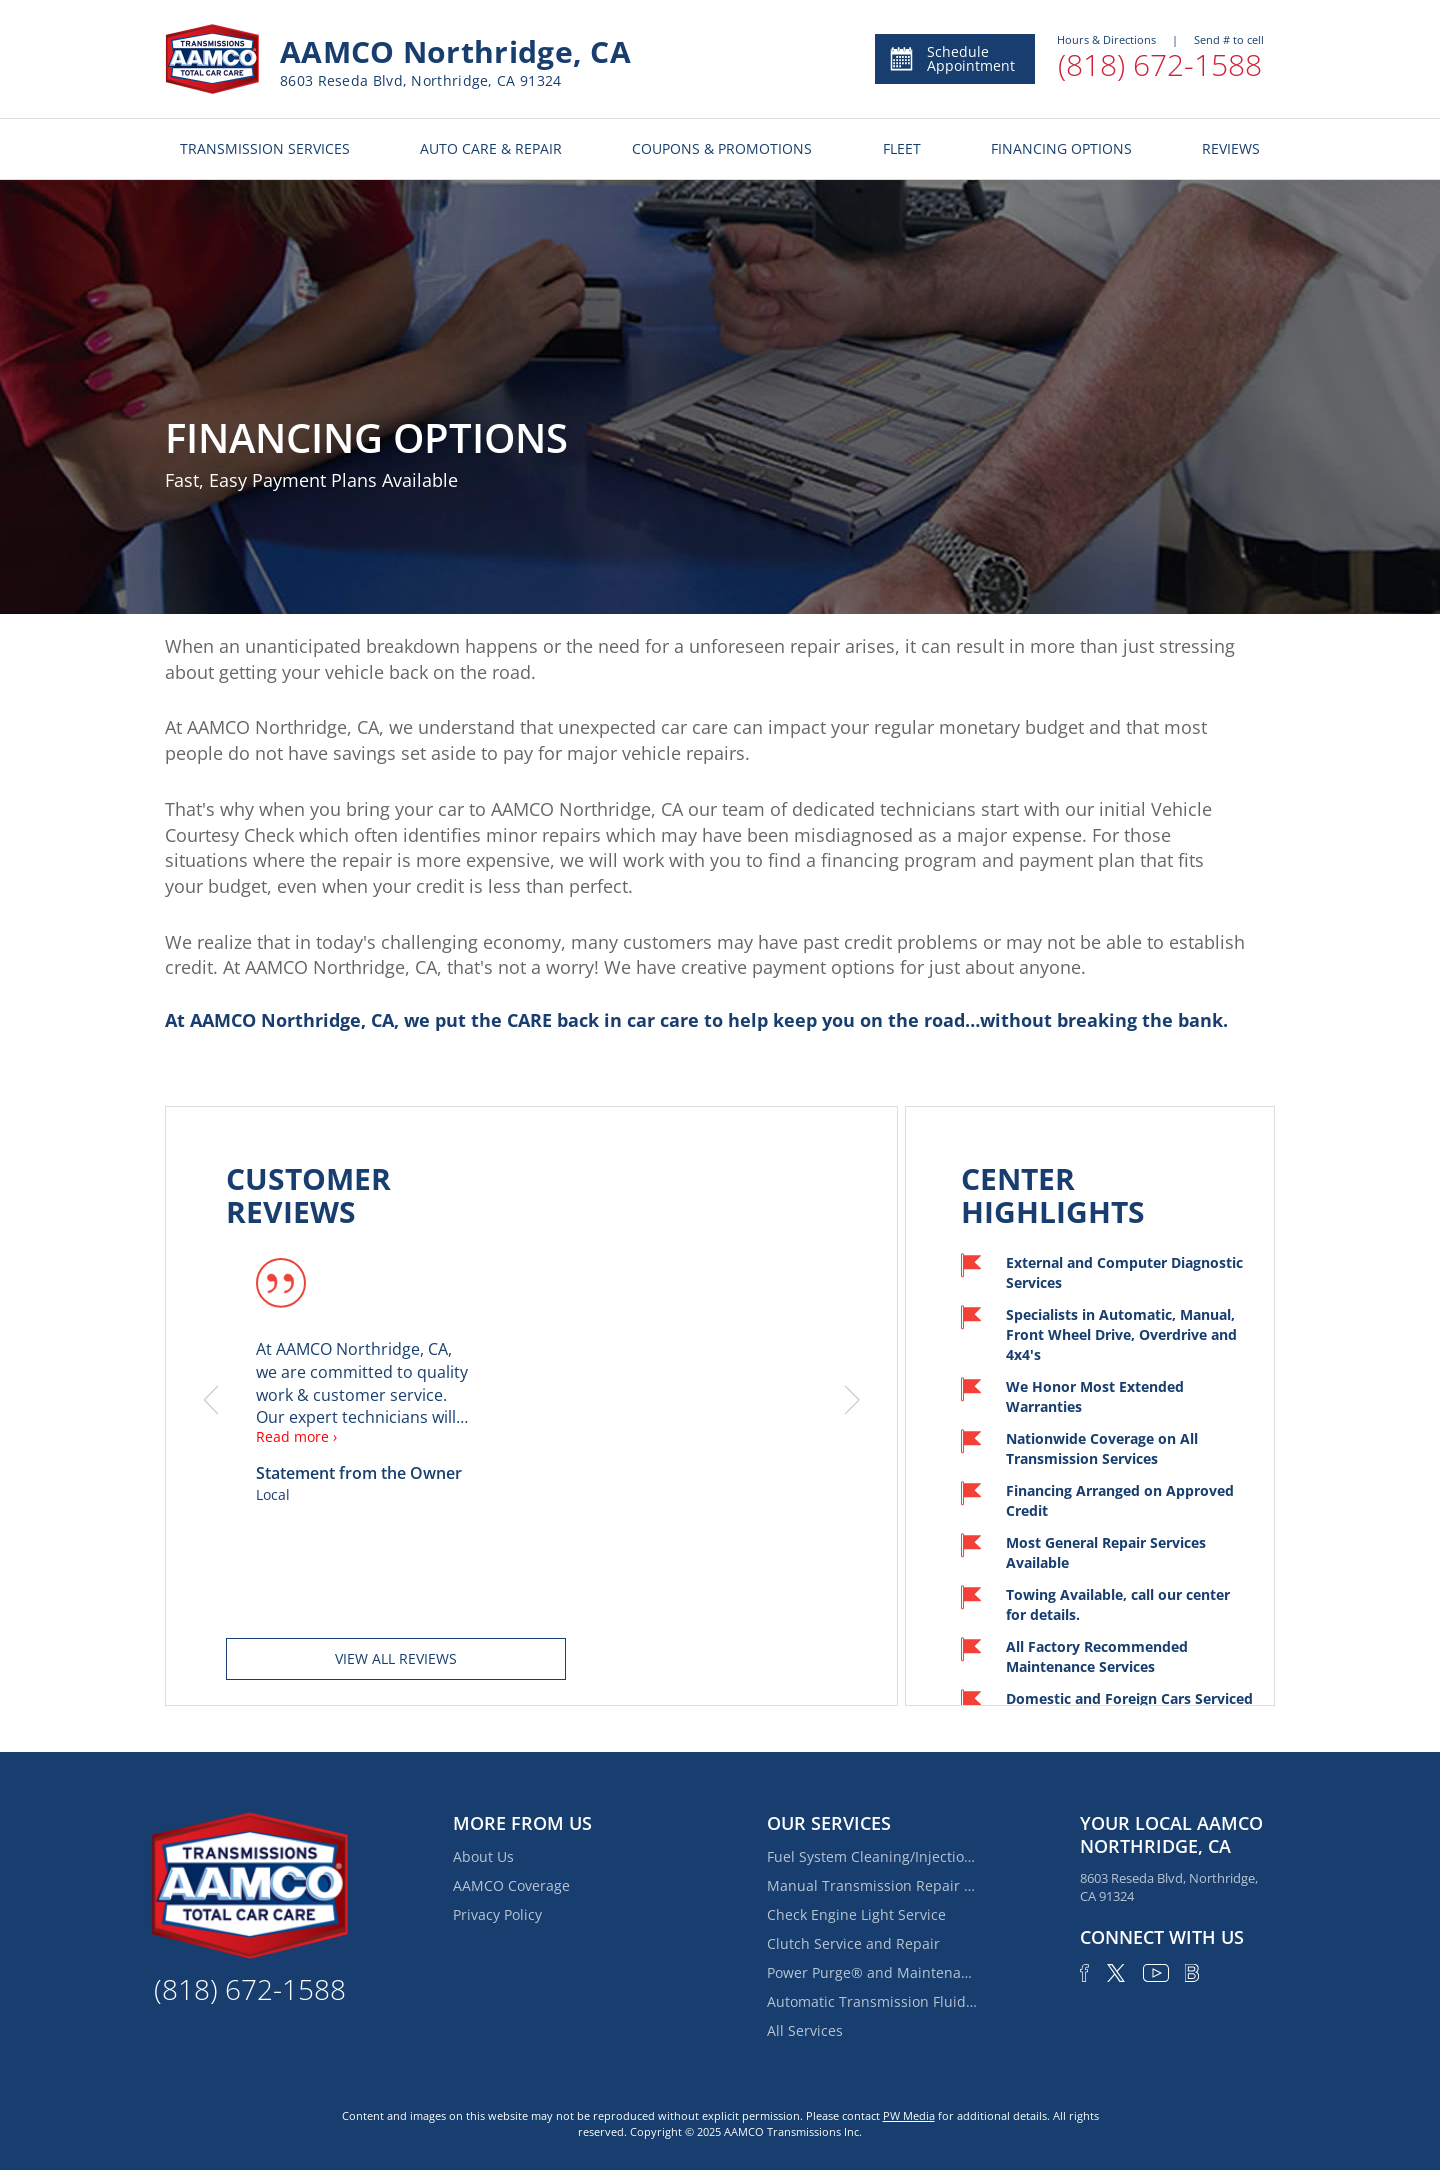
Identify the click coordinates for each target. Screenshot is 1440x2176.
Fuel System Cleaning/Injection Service (872, 1856)
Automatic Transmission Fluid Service (872, 2001)
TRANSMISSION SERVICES (265, 148)
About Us (483, 1856)
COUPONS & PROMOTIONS (722, 148)
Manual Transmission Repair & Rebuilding (872, 1885)
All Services (805, 2030)
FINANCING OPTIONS (1061, 148)
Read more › (296, 1436)
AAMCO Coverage (511, 1885)
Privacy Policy (497, 1914)
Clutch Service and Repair (853, 1943)
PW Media (909, 2115)
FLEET (902, 148)
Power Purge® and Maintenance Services (872, 1972)
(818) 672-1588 (1160, 64)
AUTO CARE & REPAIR (491, 148)
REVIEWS (1231, 148)
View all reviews (396, 1658)
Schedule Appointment (951, 58)
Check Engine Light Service (856, 1914)
